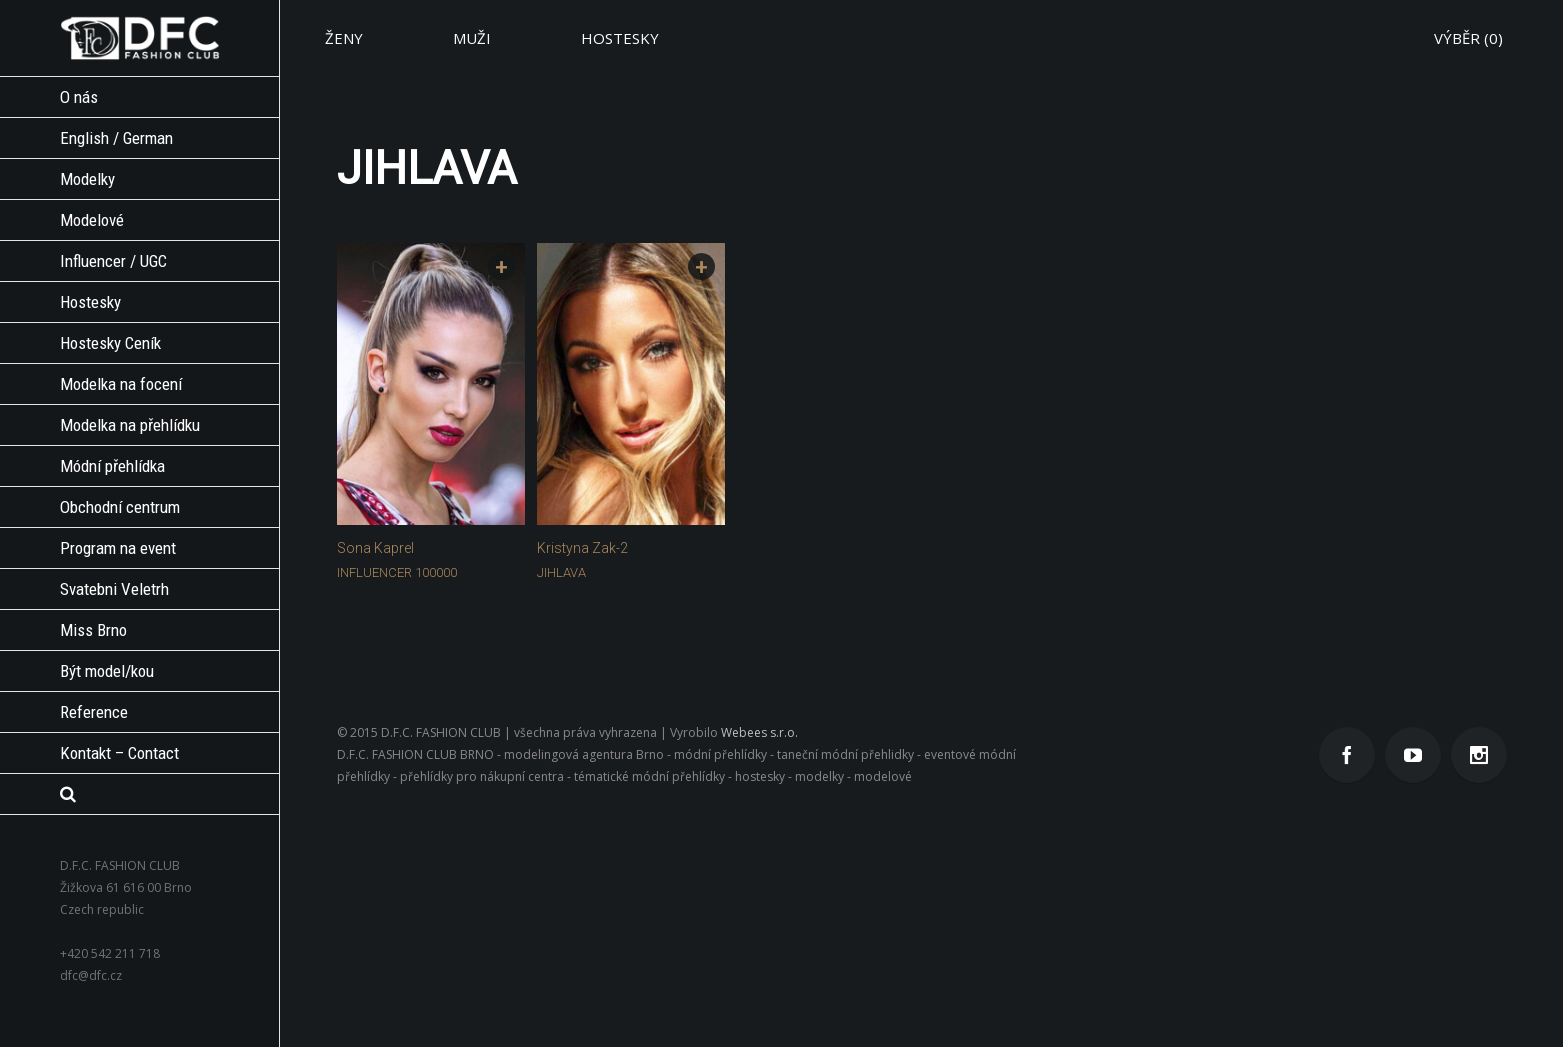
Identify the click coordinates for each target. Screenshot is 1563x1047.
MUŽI (472, 38)
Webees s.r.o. (759, 732)
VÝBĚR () (1468, 38)
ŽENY (344, 38)
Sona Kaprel (375, 548)
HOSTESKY (620, 38)
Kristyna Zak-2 (582, 548)
